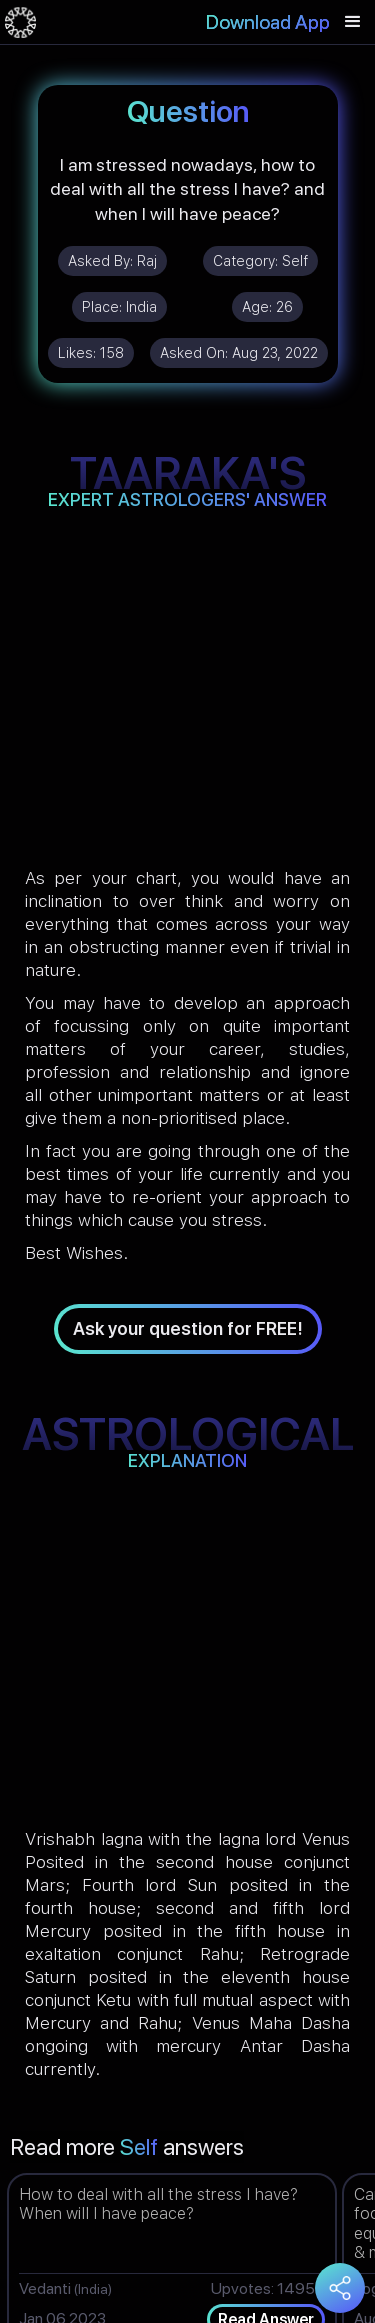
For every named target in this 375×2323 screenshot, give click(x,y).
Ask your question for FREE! (188, 1328)
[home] (20, 22)
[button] (353, 22)
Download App (268, 22)
